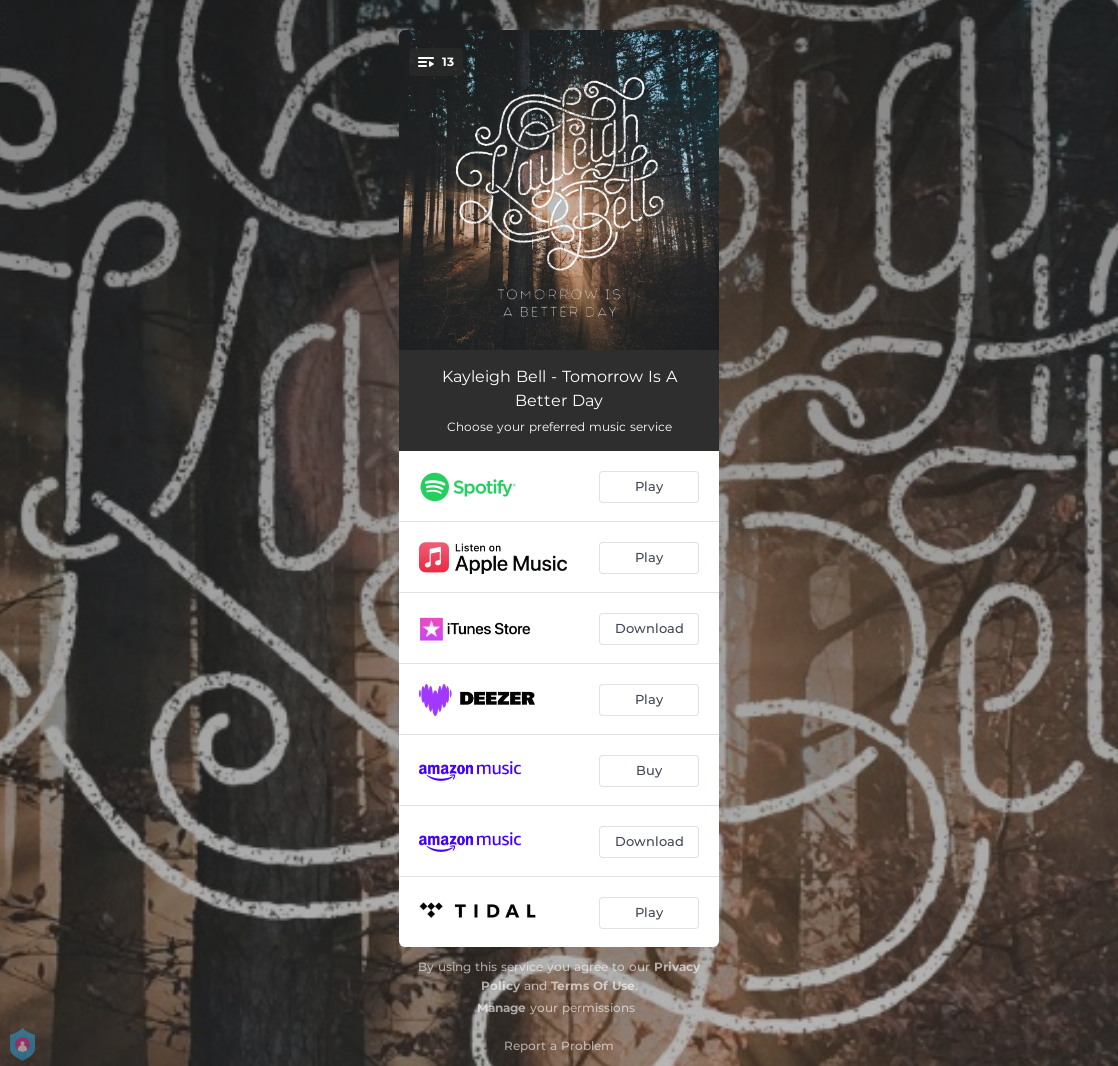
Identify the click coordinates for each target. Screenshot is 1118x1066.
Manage (501, 1007)
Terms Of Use (593, 985)
